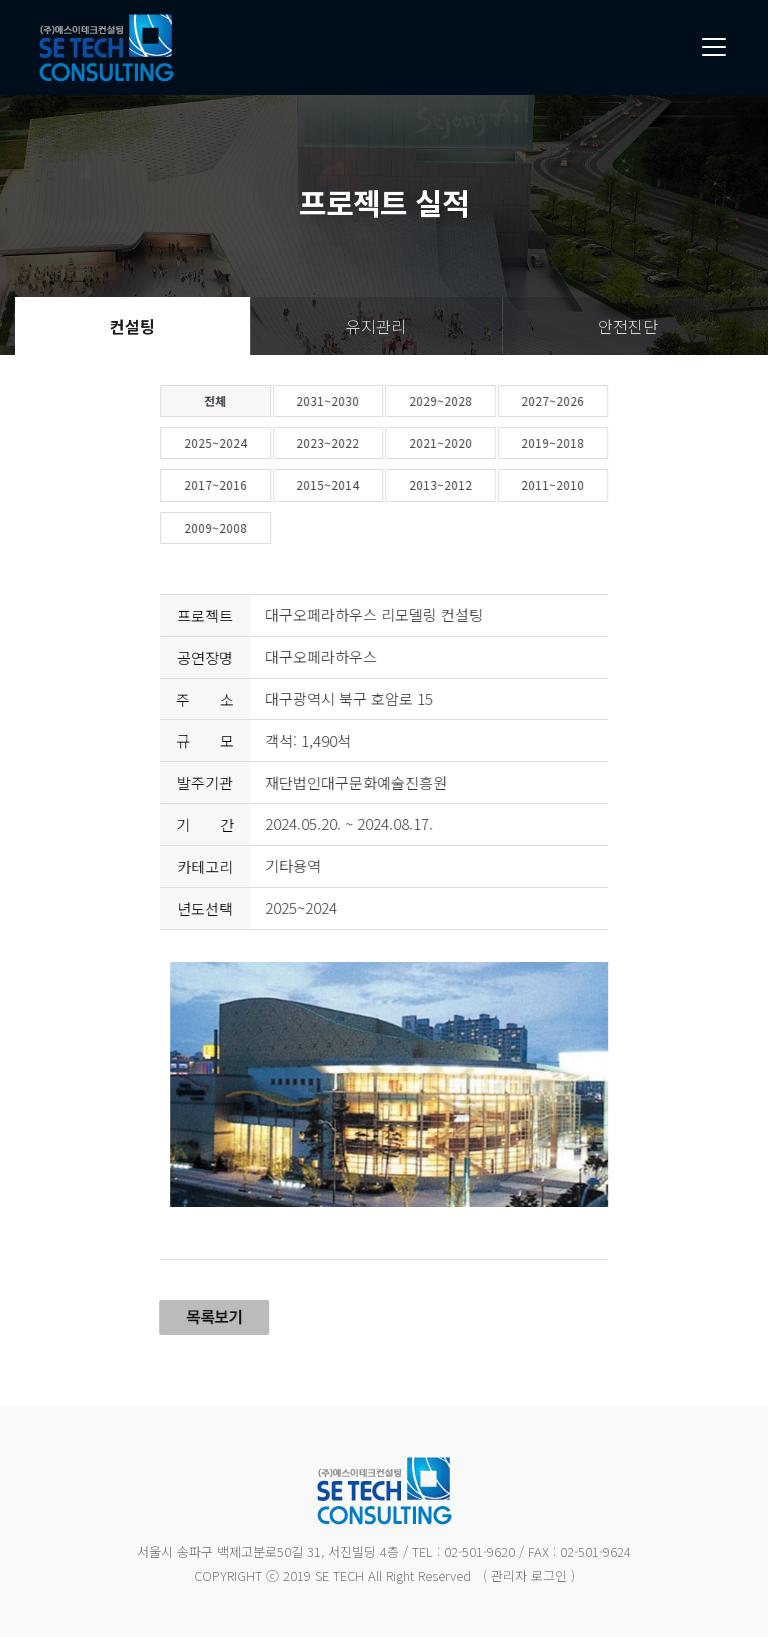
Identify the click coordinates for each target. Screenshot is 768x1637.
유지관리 (376, 326)
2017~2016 (257, 484)
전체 (258, 400)
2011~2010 (595, 484)
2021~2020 (482, 442)
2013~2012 (482, 484)
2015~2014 (370, 484)
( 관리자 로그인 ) (529, 1575)
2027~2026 (595, 400)
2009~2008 (257, 527)
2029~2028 (482, 400)
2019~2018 (595, 442)
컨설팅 (132, 326)
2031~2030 (370, 400)
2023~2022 (370, 442)
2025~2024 (257, 442)
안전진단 (628, 326)
